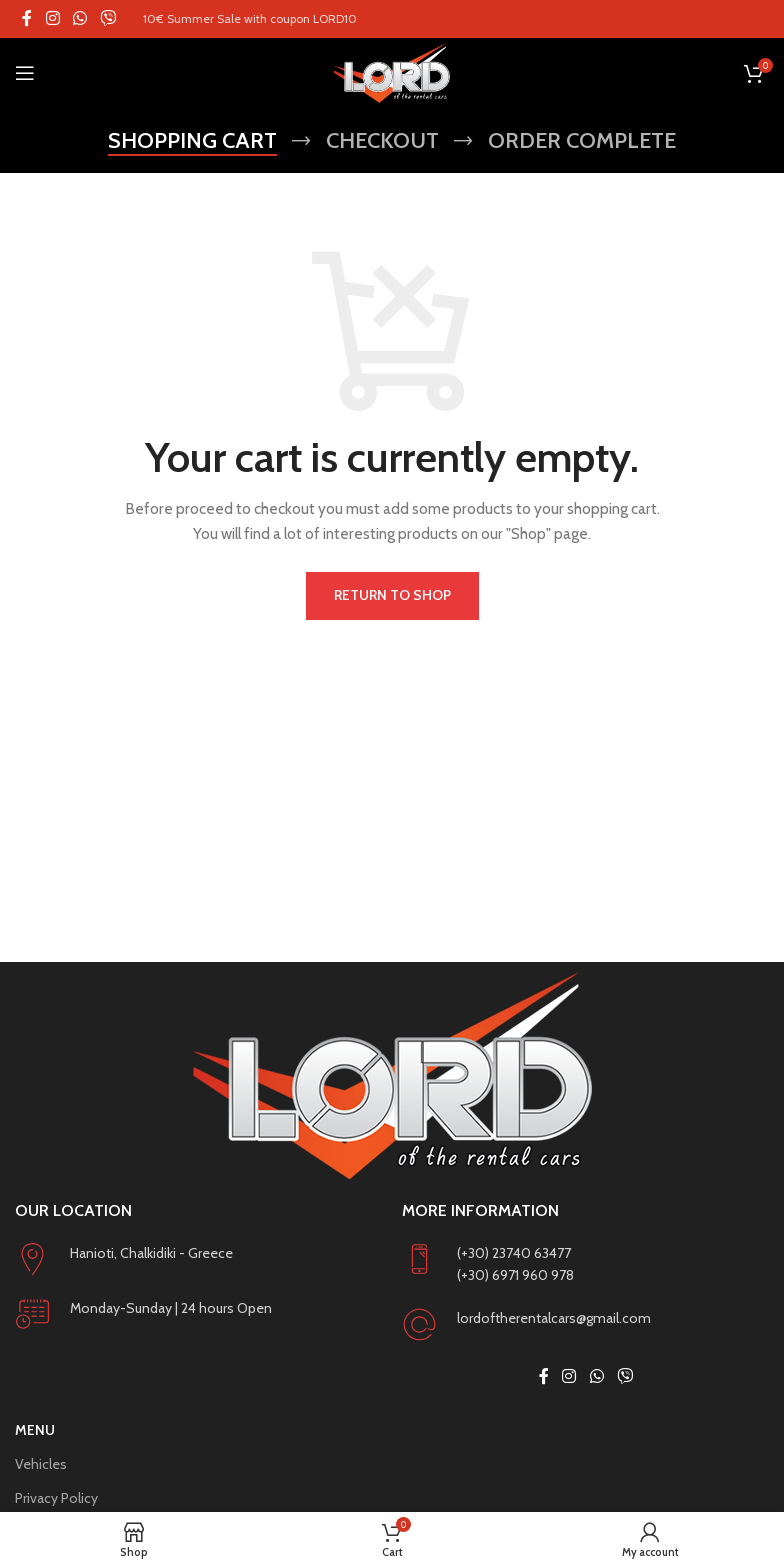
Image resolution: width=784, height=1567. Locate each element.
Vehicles (41, 1464)
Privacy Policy (56, 1498)
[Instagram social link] (52, 18)
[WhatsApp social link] (79, 18)
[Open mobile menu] (25, 73)
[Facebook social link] (27, 18)
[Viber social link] (108, 18)
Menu (35, 1430)
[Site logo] (391, 73)
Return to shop (392, 595)
